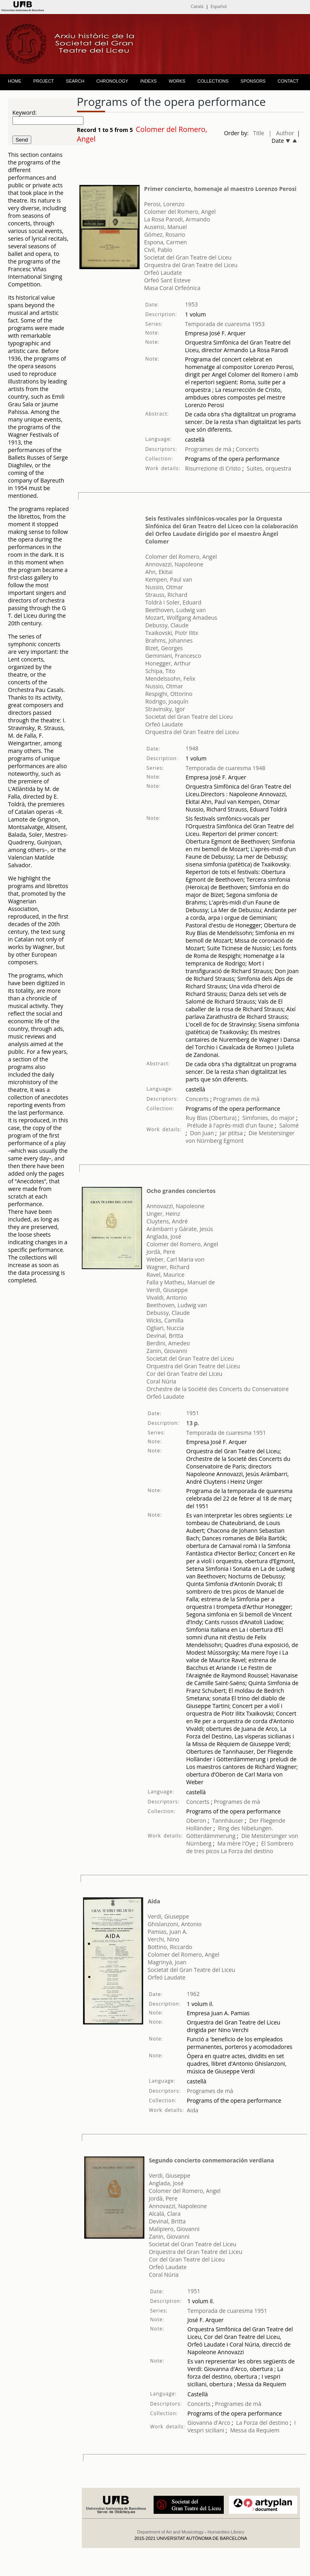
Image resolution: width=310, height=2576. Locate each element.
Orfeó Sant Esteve (167, 280)
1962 (193, 1994)
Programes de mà (208, 449)
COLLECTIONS (213, 81)
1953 (191, 304)
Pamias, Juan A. (167, 1931)
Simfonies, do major (268, 1118)
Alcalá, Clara (164, 2213)
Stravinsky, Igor (165, 709)
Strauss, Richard (166, 594)
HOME (14, 81)
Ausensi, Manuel (165, 227)
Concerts (246, 449)
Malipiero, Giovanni (174, 2229)
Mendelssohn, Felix (170, 678)
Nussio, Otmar (164, 587)
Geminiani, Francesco (173, 655)
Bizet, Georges (164, 648)
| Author (281, 133)
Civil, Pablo (158, 250)
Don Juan (202, 1133)
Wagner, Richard (167, 1267)
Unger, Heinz (163, 1213)
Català (196, 6)
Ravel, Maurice (165, 1274)
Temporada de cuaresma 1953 (225, 324)
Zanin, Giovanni (166, 1351)
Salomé (289, 1125)
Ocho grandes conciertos (180, 1191)
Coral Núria (161, 1381)
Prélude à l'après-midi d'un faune (230, 1125)
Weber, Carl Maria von (175, 1259)
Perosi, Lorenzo (164, 204)
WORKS (177, 81)
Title (258, 133)
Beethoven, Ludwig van (175, 610)
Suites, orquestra (269, 468)
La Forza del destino (247, 1851)
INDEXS (148, 81)
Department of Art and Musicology (170, 2531)
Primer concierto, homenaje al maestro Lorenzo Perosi (220, 189)
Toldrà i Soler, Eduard (173, 602)
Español (219, 6)
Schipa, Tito (160, 671)
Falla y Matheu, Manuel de (180, 1282)
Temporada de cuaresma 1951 (226, 1432)
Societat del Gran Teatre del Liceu (187, 257)
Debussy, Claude (166, 625)
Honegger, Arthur (168, 663)
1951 (192, 1413)
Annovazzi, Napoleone (174, 564)
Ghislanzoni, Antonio (175, 1924)
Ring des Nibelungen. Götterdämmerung (229, 1832)
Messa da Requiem (255, 2430)
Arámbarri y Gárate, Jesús (179, 1229)
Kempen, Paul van (168, 579)
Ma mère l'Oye (236, 1843)
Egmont (233, 1140)
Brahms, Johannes (168, 640)
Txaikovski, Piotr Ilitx (171, 633)
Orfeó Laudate (163, 272)
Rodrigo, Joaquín (166, 701)
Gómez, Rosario (164, 234)
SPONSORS (253, 81)
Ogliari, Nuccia (165, 1328)
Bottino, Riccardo (170, 1947)
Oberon (196, 1820)
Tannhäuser (227, 1820)
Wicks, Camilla (164, 1320)
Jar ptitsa (231, 1133)
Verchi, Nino (163, 1939)
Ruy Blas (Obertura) (211, 1118)
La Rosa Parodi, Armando (177, 219)
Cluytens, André (167, 1221)
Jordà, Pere (160, 1252)
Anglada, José (163, 1236)
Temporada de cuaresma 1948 (225, 768)
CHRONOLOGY (112, 81)
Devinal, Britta (164, 1335)
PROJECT (43, 81)
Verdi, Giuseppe (167, 1290)
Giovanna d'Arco (208, 2422)
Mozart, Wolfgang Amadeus (181, 617)
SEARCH (75, 81)
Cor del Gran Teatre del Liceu (184, 1373)
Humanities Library (225, 2531)
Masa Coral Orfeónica (172, 288)
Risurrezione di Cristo (213, 468)
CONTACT (288, 81)
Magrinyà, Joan (167, 1962)
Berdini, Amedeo (168, 1343)
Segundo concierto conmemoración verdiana (211, 2160)
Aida (154, 1901)
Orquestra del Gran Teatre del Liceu (190, 265)
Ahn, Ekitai (158, 572)
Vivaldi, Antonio (166, 1297)
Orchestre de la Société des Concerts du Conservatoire (217, 1389)
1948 (192, 748)
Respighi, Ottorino (168, 694)
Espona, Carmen (165, 242)
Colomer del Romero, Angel (180, 211)
